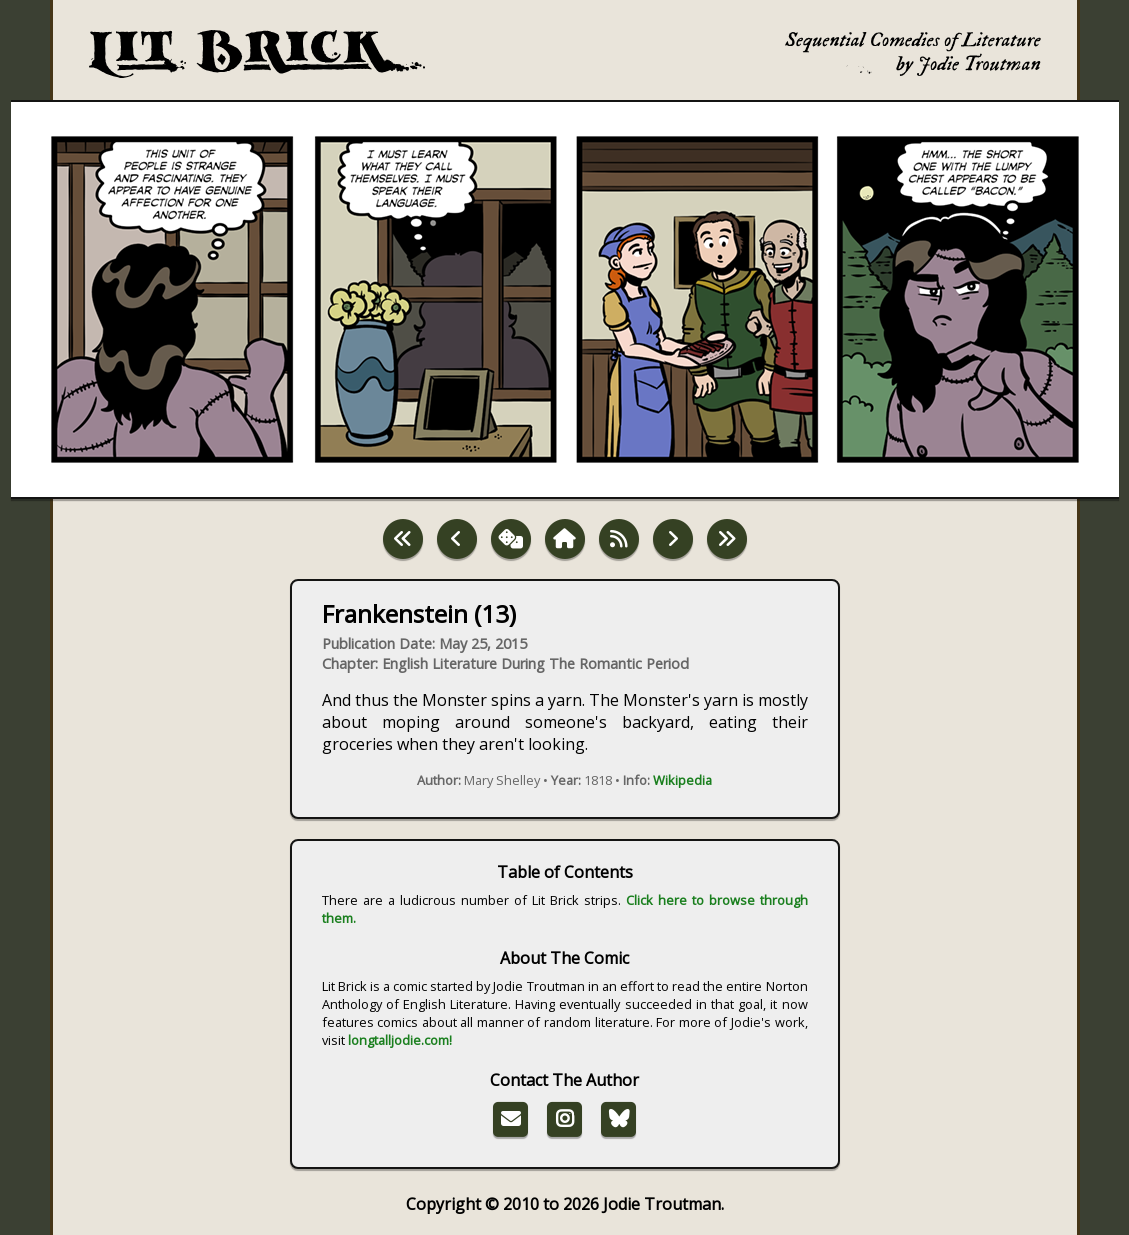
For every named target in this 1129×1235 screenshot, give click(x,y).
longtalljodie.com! (400, 1040)
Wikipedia (682, 780)
